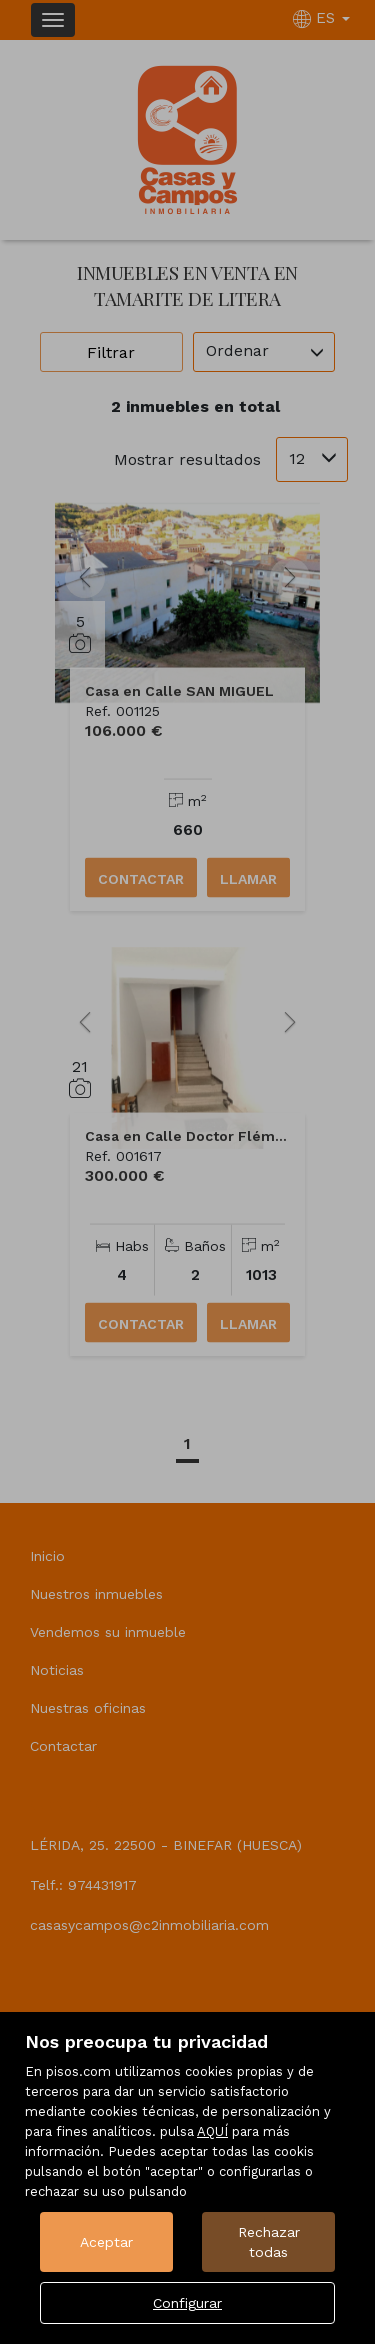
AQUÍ (212, 2131)
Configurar (187, 2303)
